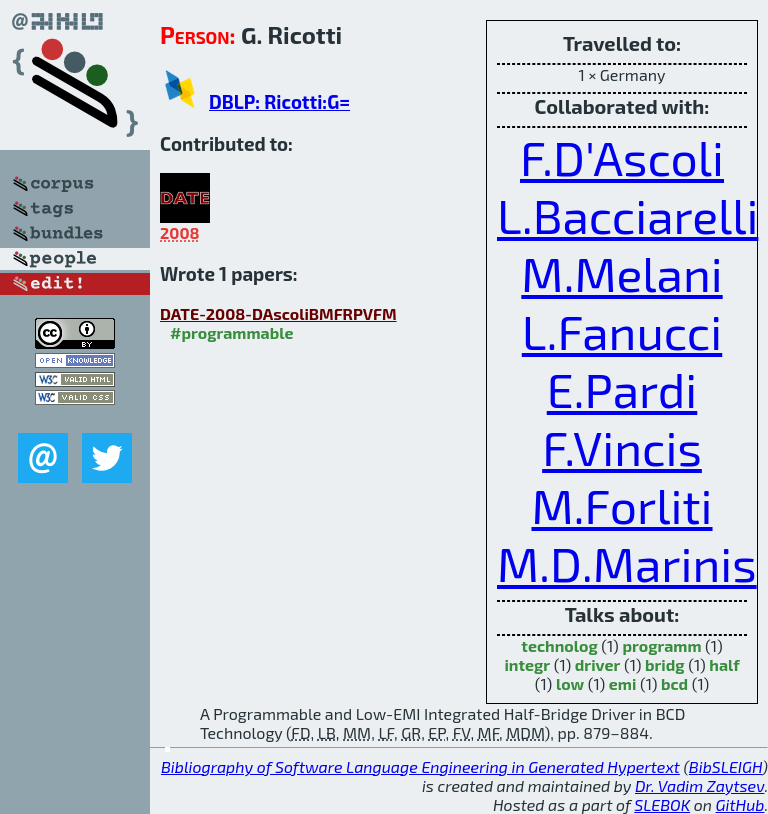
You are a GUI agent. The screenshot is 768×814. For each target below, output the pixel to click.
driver (598, 664)
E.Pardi (622, 389)
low (570, 683)
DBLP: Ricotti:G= (279, 101)
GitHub (740, 804)
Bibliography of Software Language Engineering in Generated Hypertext (420, 766)
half (724, 664)
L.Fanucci (622, 331)
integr (527, 664)
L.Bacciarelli (627, 215)
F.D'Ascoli (622, 157)
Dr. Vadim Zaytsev (699, 785)
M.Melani (621, 273)
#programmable (231, 332)
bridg (665, 664)
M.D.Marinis (627, 563)
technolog (559, 645)
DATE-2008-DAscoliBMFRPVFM (278, 313)
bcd (674, 683)
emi (623, 683)
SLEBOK (662, 804)
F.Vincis (622, 447)
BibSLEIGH (725, 766)
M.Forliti (621, 505)
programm (661, 645)
